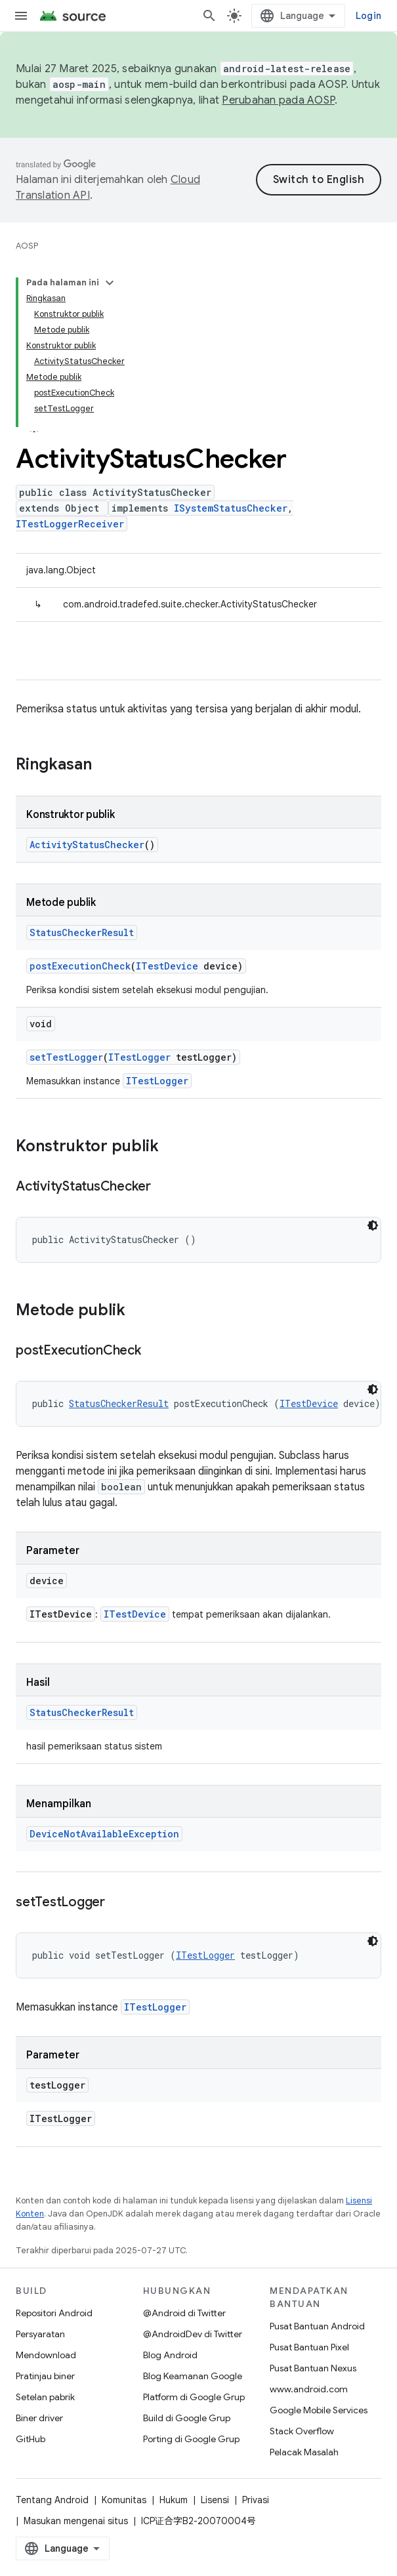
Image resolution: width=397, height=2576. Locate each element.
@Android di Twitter (184, 2313)
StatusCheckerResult (82, 932)
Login (368, 16)
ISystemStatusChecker (230, 508)
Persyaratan (40, 2334)
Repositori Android (54, 2313)
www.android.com (309, 2389)
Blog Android (170, 2355)
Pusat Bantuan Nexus (313, 2368)
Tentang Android (52, 2500)
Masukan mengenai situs (76, 2521)
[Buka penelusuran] (209, 16)
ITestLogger (139, 1057)
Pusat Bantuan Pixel (309, 2347)
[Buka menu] (21, 15)
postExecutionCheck (80, 966)
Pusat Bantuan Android (317, 2326)
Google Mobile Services (318, 2410)
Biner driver (39, 2418)
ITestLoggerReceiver (70, 524)
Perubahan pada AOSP (278, 100)
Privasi (255, 2500)
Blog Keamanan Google (192, 2376)
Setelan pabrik (45, 2397)
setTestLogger (66, 1057)
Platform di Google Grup (194, 2397)
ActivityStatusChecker (87, 844)
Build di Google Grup (186, 2418)
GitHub (30, 2439)
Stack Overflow (302, 2431)
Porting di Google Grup (191, 2439)
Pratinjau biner (45, 2376)
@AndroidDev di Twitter (192, 2334)
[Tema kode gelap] (373, 1225)
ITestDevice (167, 966)
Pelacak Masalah (304, 2452)
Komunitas (124, 2500)
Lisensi (215, 2500)
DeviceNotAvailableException (104, 1834)
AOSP (27, 245)
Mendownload (46, 2355)
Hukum (173, 2500)
